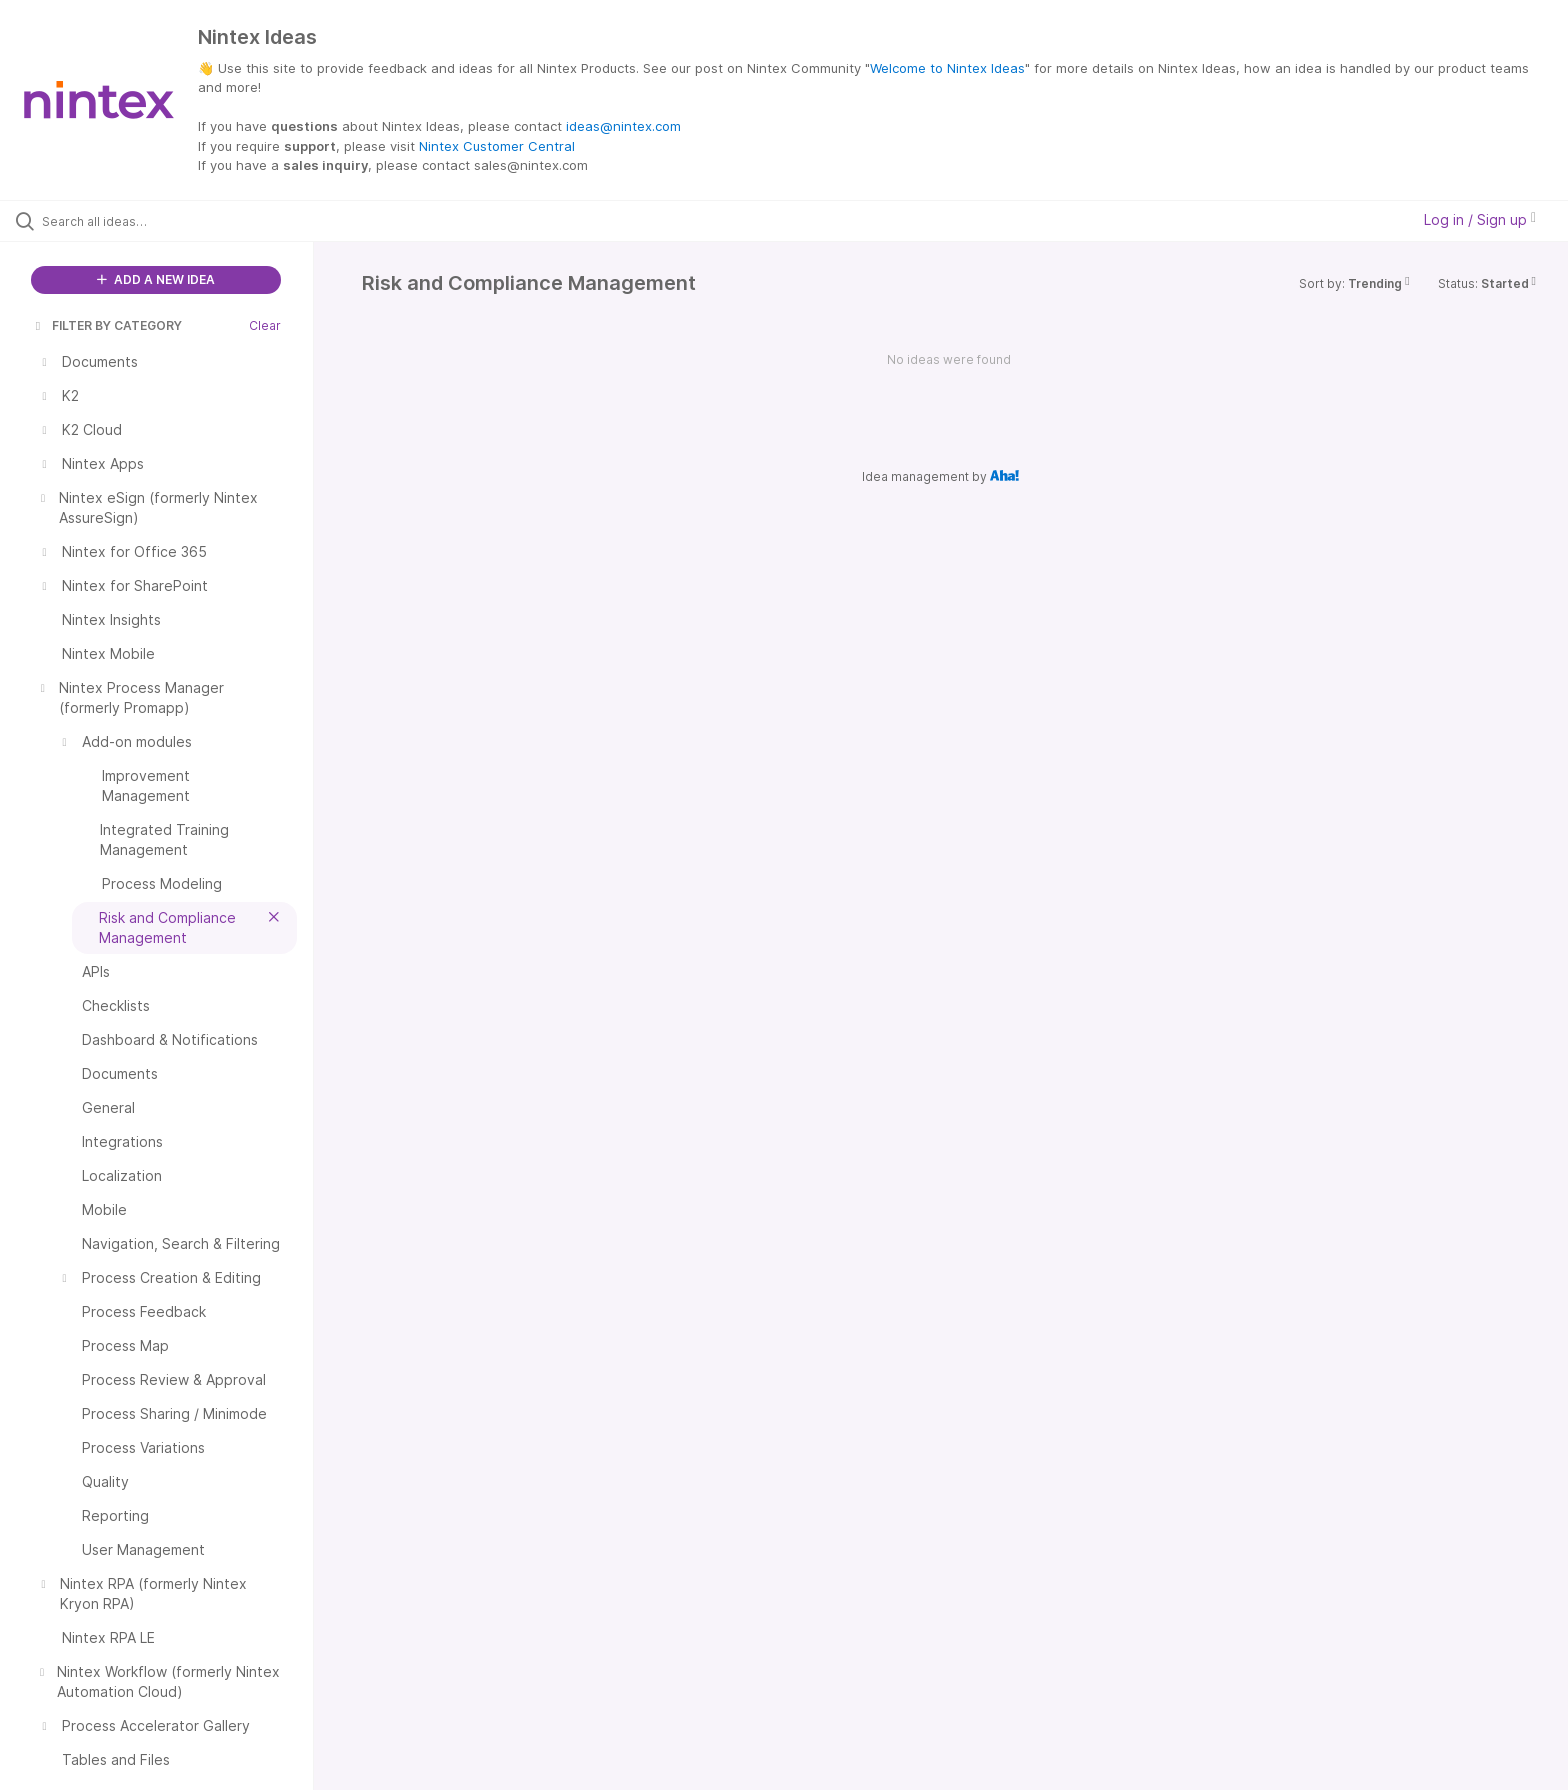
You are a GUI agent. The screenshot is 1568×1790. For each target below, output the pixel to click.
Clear (265, 325)
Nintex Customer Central (497, 146)
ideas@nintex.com (623, 126)
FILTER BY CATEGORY (107, 325)
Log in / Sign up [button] (1480, 219)
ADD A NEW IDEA (156, 279)
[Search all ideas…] (182, 221)
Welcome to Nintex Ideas (947, 68)
